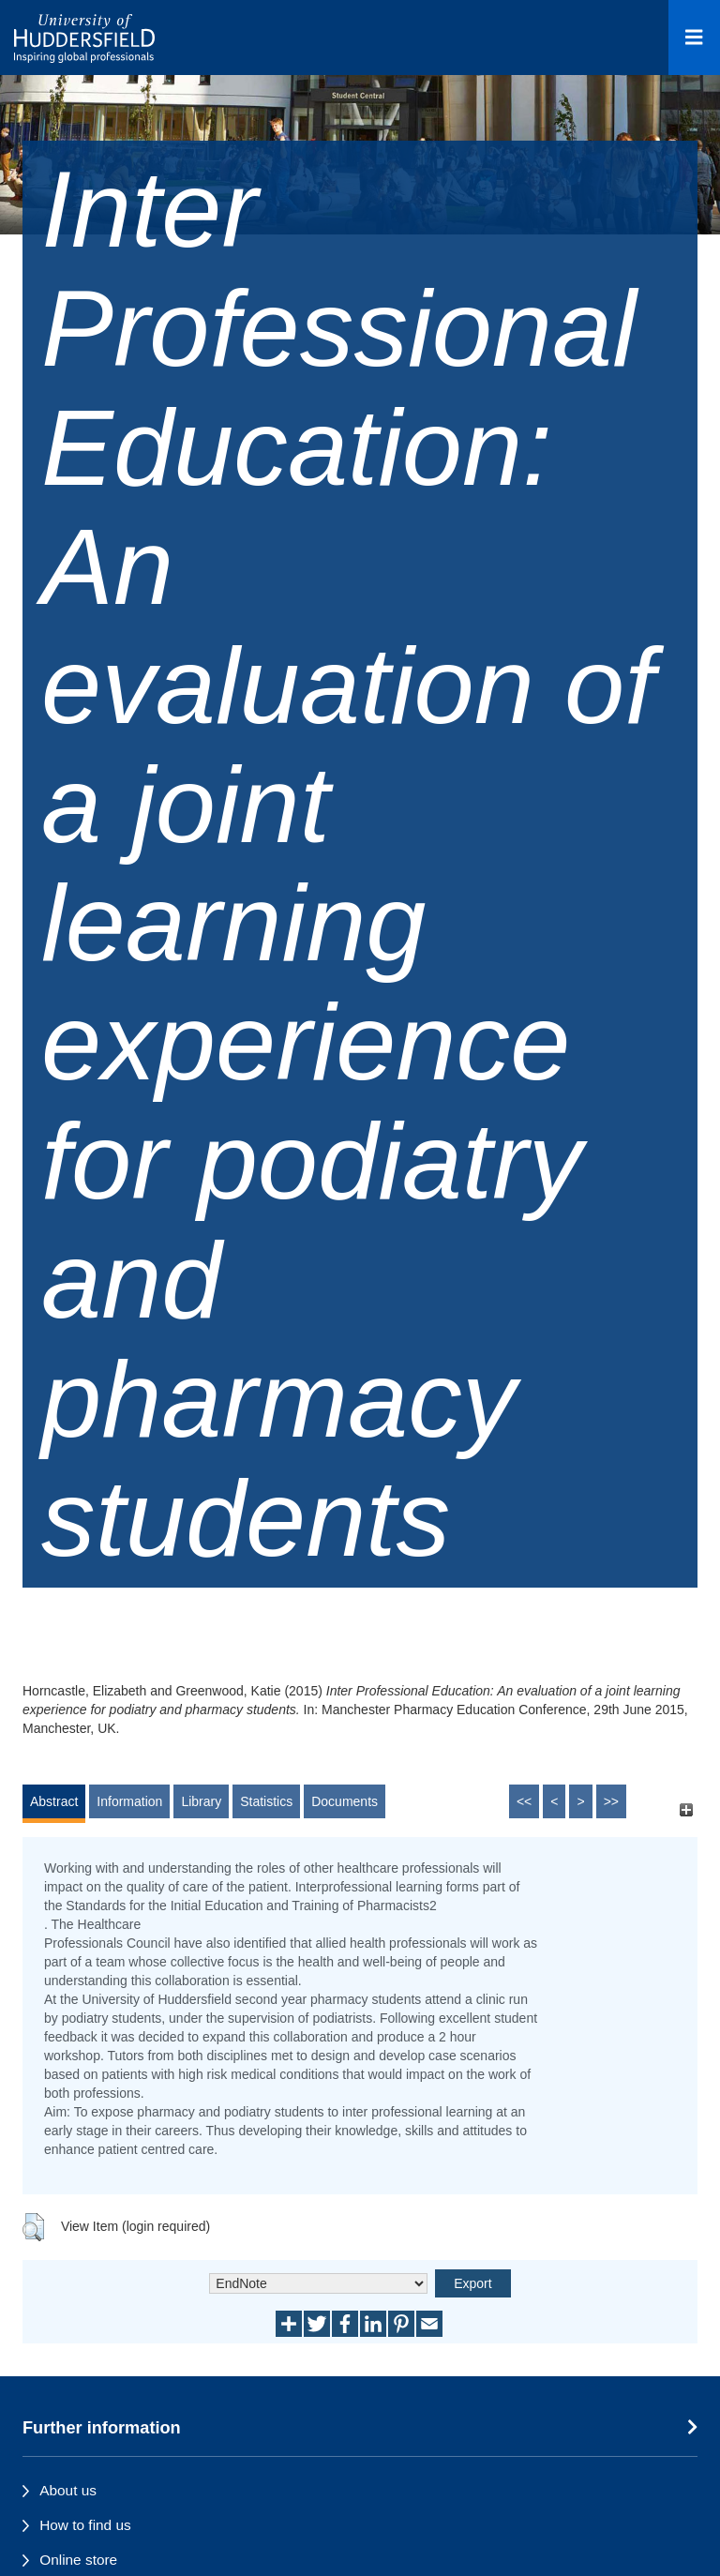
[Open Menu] (694, 37)
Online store (78, 2560)
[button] (33, 2227)
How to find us (85, 2525)
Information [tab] (129, 1801)
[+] (686, 1810)
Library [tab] (201, 1801)
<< (524, 1801)
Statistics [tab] (266, 1801)
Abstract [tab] (54, 1801)
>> (611, 1801)
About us (68, 2490)
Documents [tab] (344, 1801)
